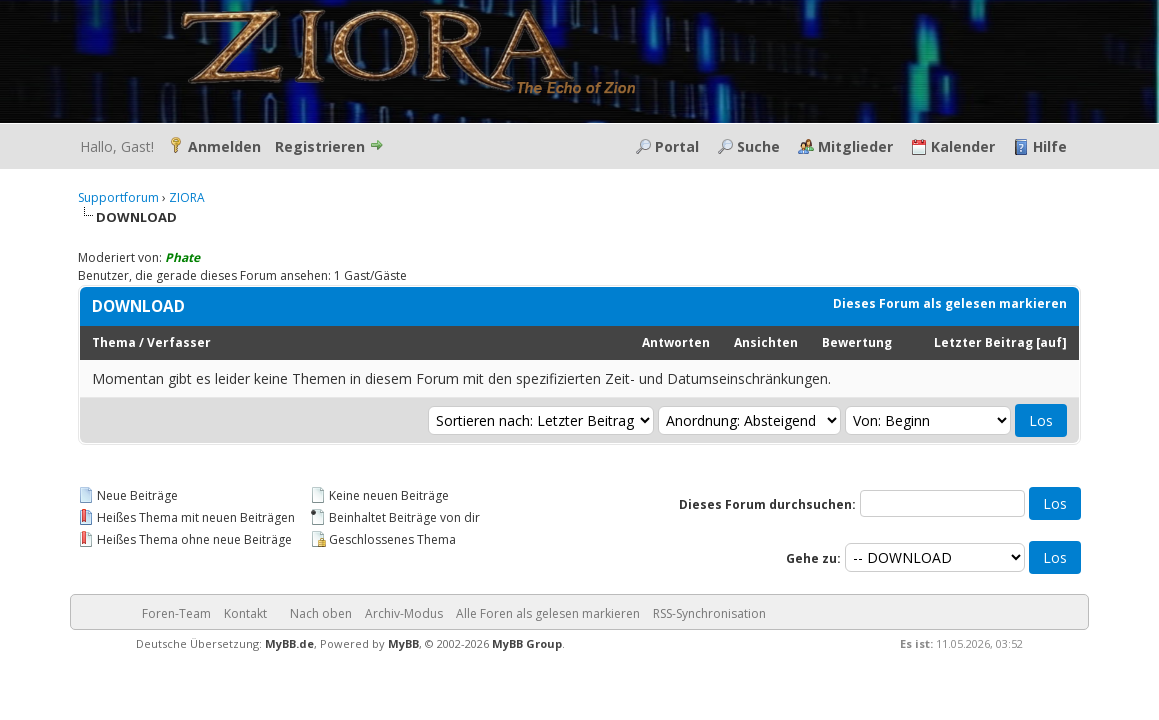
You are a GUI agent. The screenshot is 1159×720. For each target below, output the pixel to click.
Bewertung (857, 342)
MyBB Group (527, 643)
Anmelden (224, 146)
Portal (677, 147)
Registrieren (320, 146)
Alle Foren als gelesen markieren (548, 613)
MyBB (403, 643)
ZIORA (187, 197)
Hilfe (1050, 147)
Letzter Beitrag (983, 342)
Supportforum (118, 197)
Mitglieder (855, 147)
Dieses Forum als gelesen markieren (950, 303)
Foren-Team (176, 613)
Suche (758, 147)
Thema (114, 342)
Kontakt (245, 613)
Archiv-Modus (404, 613)
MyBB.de (289, 643)
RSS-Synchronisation (709, 613)
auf (1051, 342)
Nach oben (321, 613)
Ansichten (766, 342)
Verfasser (179, 342)
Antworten (676, 342)
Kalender (963, 147)
